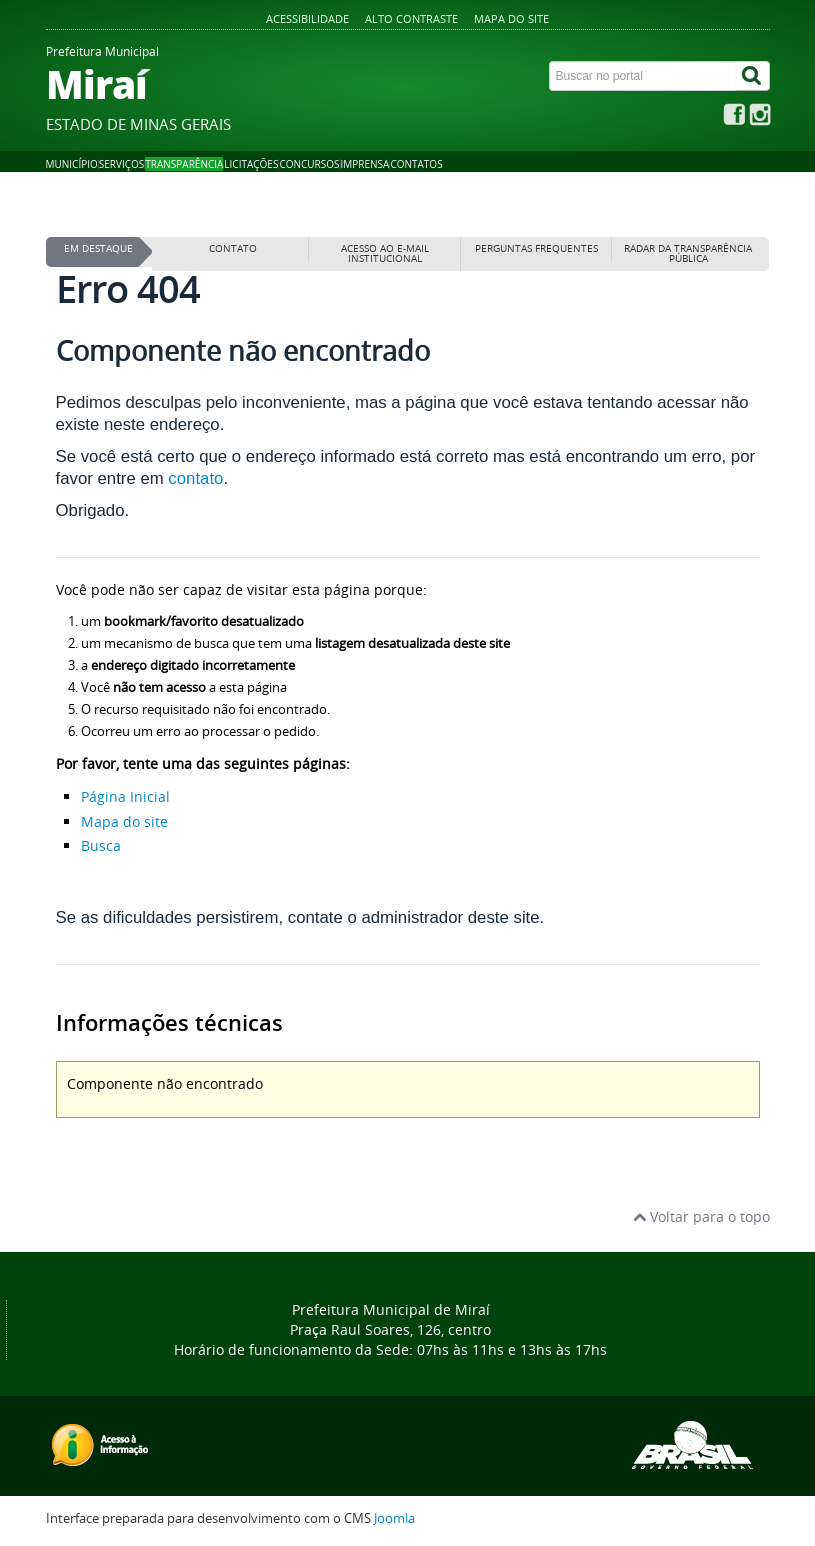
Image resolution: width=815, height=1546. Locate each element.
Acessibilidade (307, 18)
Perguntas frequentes (536, 248)
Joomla (394, 1518)
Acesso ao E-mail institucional (385, 253)
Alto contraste (411, 18)
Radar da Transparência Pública (688, 253)
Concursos (309, 164)
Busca (101, 845)
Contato (233, 248)
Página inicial (93, 212)
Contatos (416, 164)
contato (195, 478)
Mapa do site (511, 18)
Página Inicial (125, 796)
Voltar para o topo (701, 1216)
